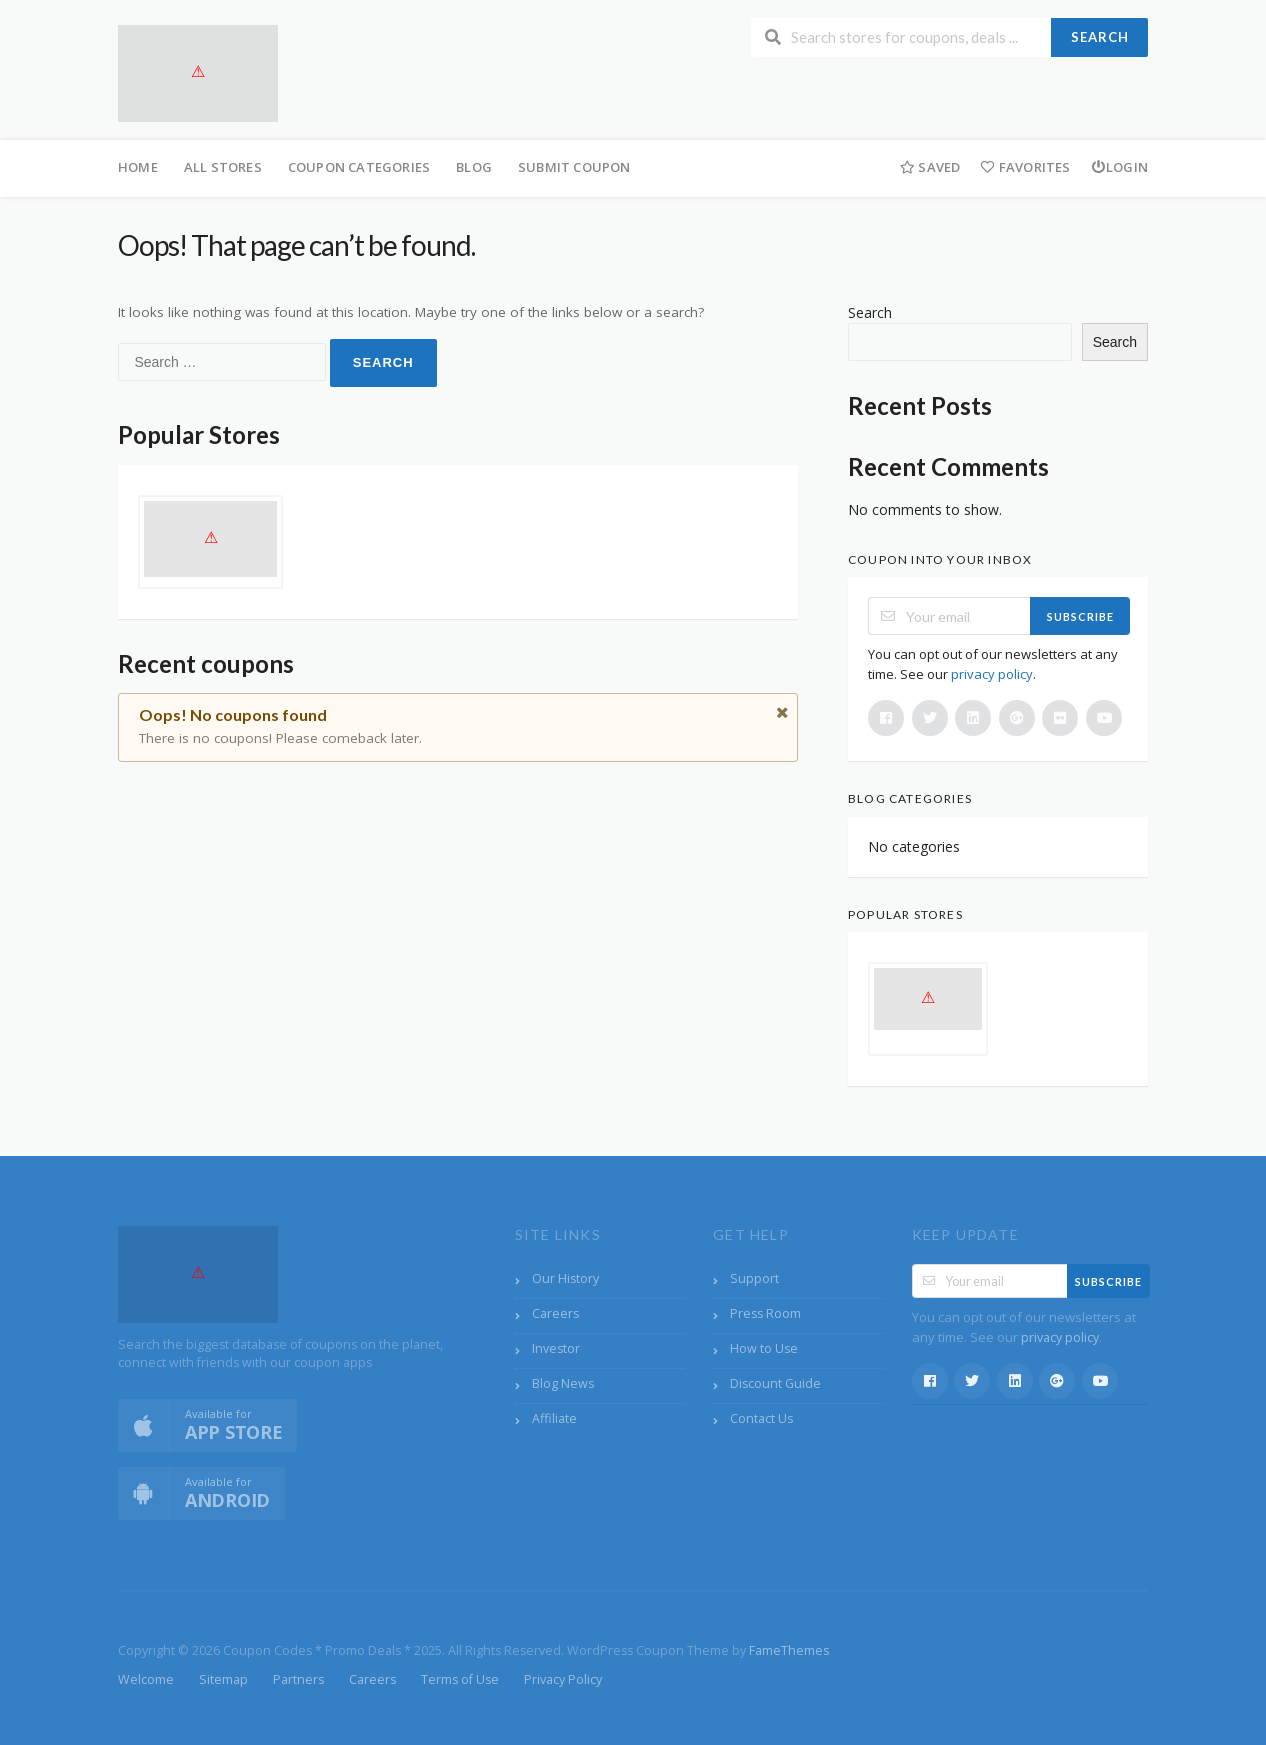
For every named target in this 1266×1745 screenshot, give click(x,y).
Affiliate (554, 1418)
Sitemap (223, 1679)
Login (1119, 167)
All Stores (223, 167)
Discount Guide (775, 1383)
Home (138, 167)
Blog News (563, 1383)
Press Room (765, 1313)
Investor (556, 1348)
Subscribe (1080, 616)
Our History (565, 1278)
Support (754, 1278)
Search (1100, 37)
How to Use (764, 1348)
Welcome (146, 1679)
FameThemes (789, 1650)
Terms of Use (460, 1679)
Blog (474, 167)
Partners (298, 1679)
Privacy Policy (563, 1679)
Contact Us (761, 1418)
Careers (555, 1313)
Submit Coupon (574, 167)
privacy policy (992, 674)
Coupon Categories (359, 167)
